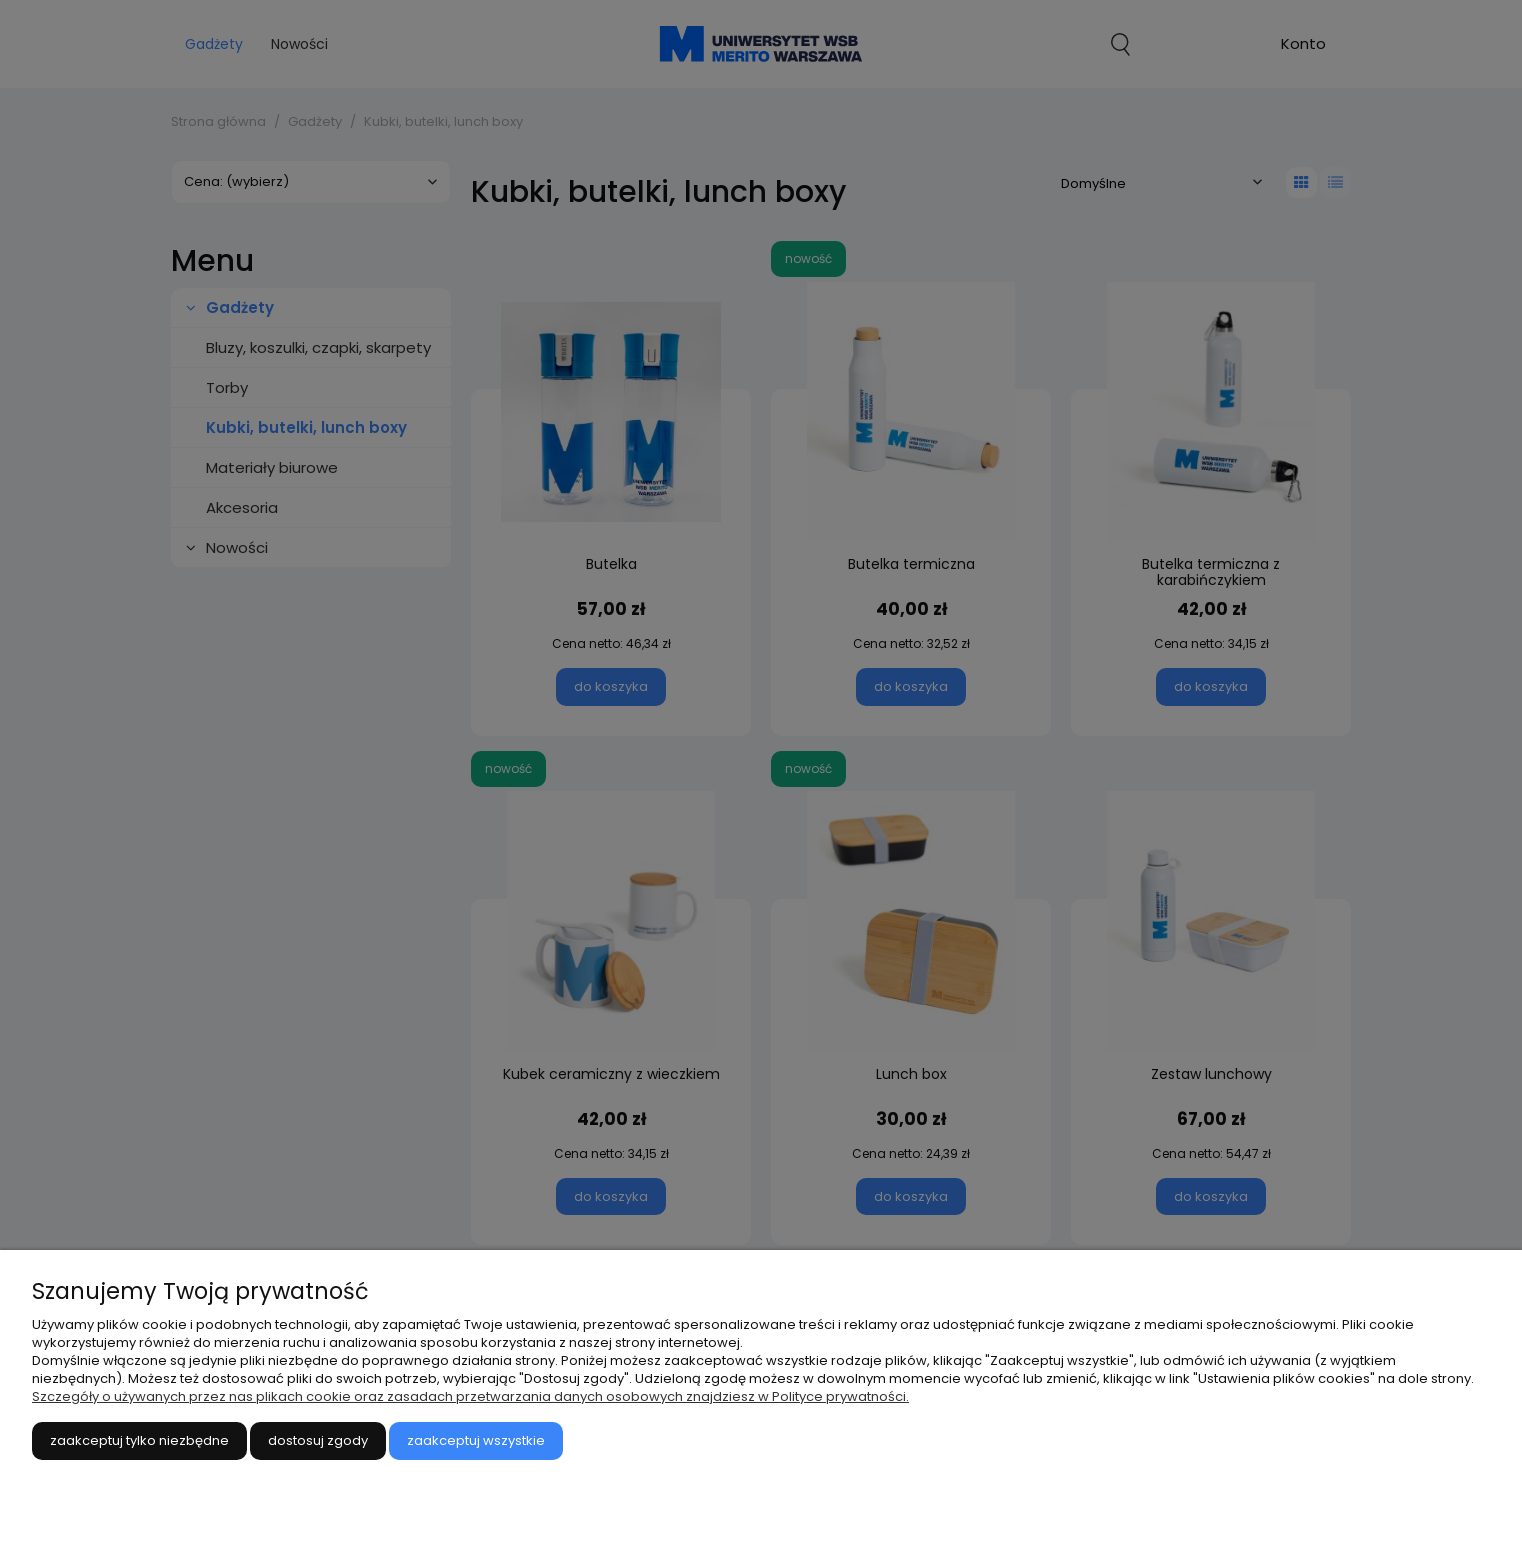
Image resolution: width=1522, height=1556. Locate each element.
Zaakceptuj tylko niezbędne (139, 1440)
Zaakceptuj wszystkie (476, 1440)
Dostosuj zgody (318, 1440)
